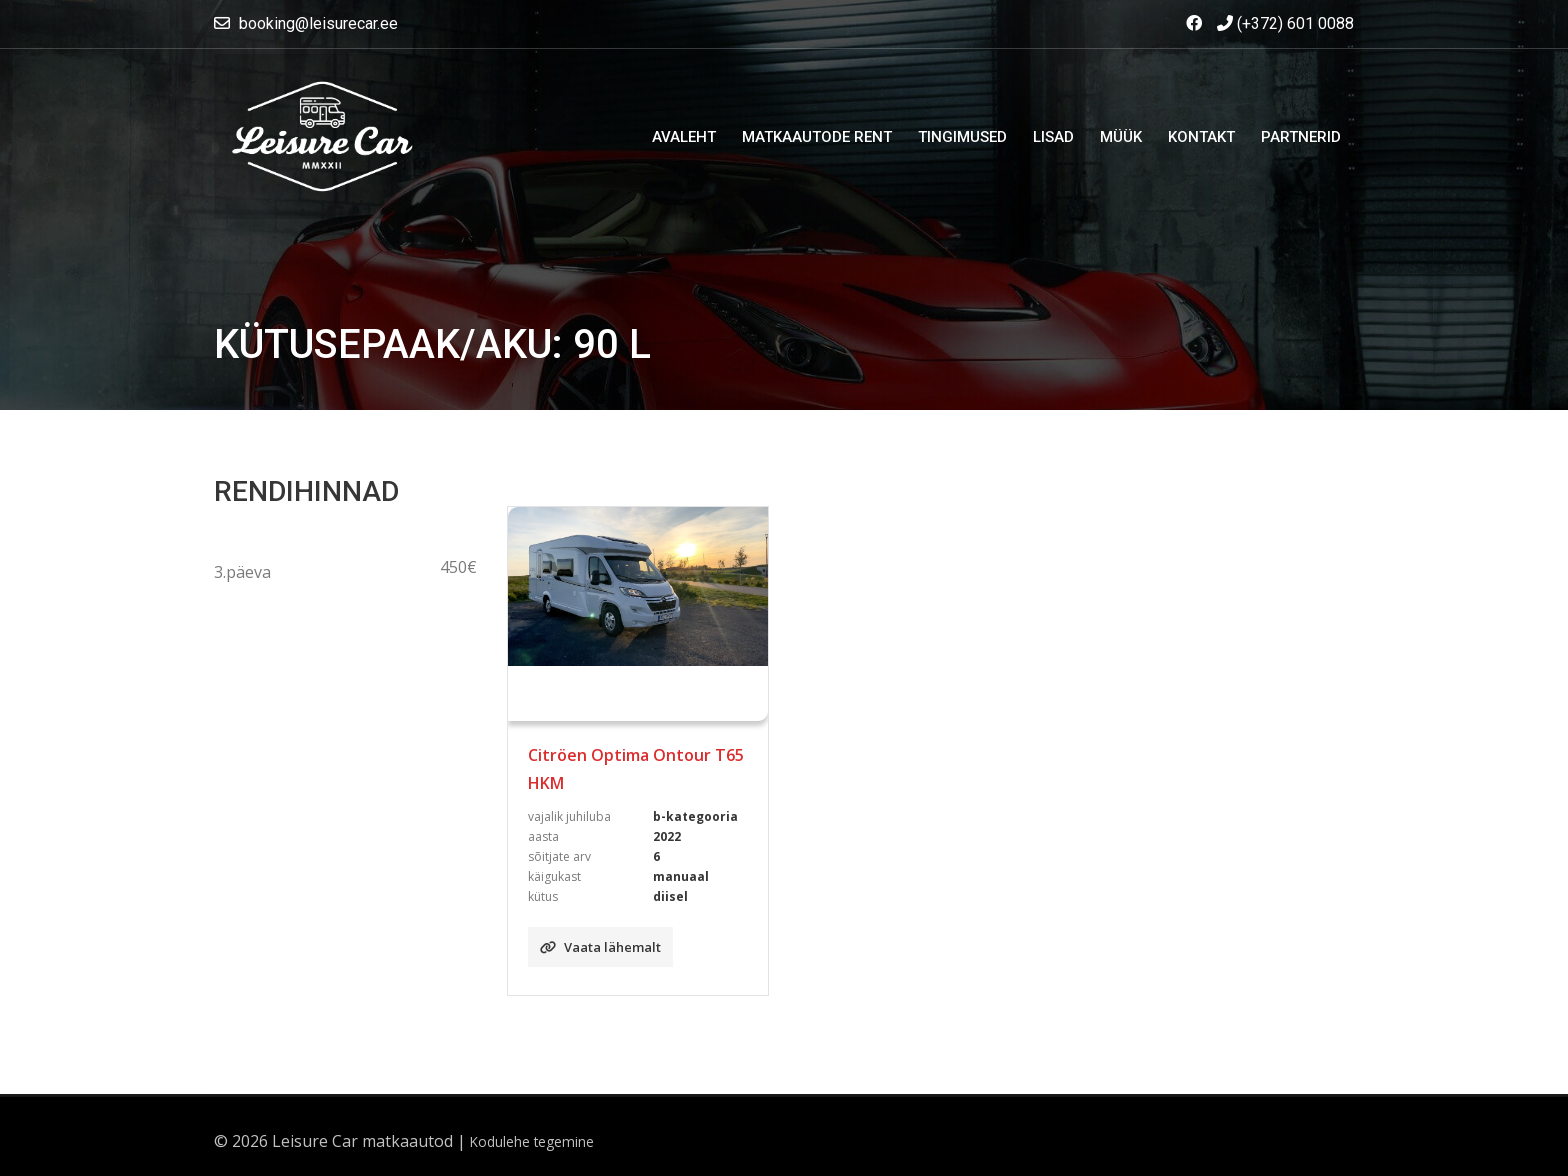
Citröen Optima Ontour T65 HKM (636, 769)
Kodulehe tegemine (532, 1141)
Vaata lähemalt (600, 947)
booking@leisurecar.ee (318, 23)
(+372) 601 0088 (1285, 23)
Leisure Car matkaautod (362, 1141)
